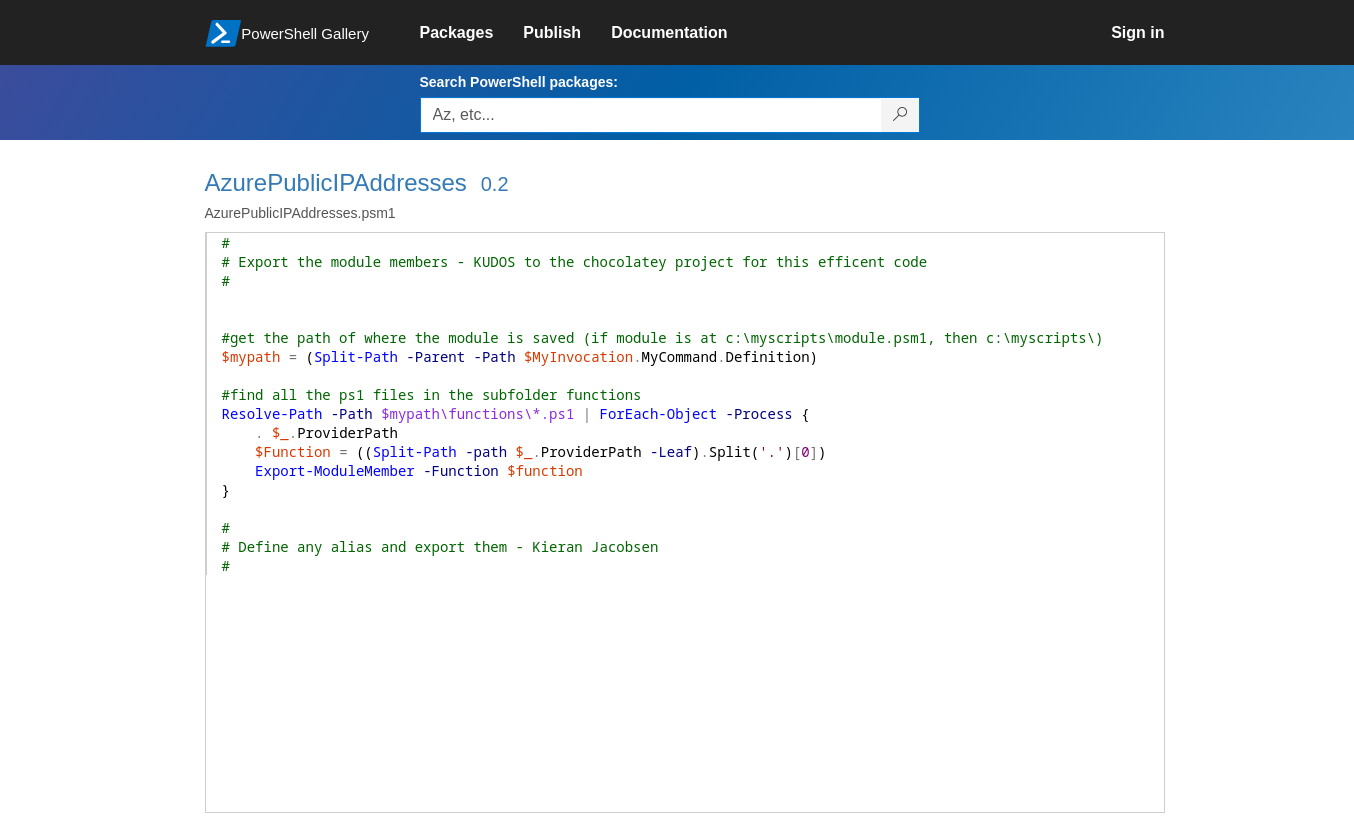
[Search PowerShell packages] (900, 115)
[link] (472, 33)
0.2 (495, 184)
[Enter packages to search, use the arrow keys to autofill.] (651, 115)
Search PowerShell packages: (519, 82)
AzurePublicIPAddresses (336, 182)
